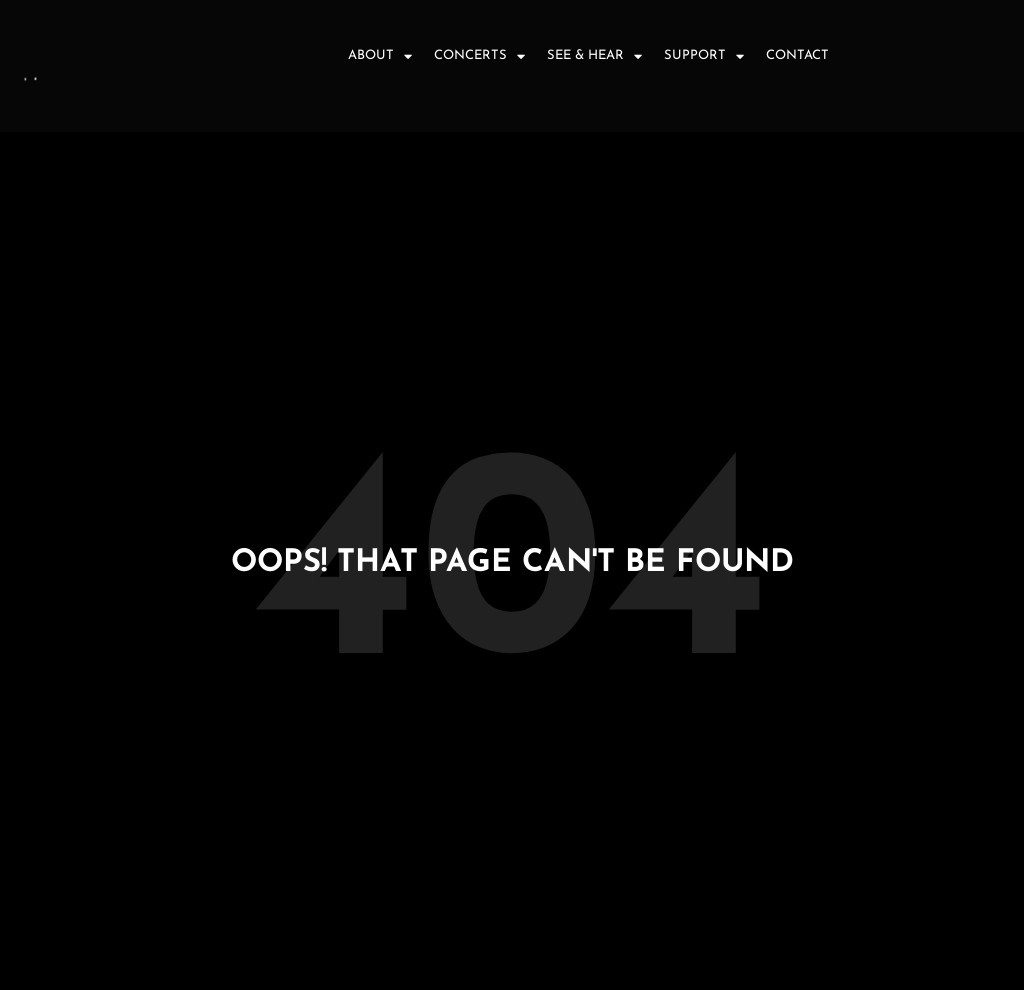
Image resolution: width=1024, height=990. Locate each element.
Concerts (479, 56)
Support (704, 56)
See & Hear (594, 56)
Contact (797, 55)
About (380, 56)
